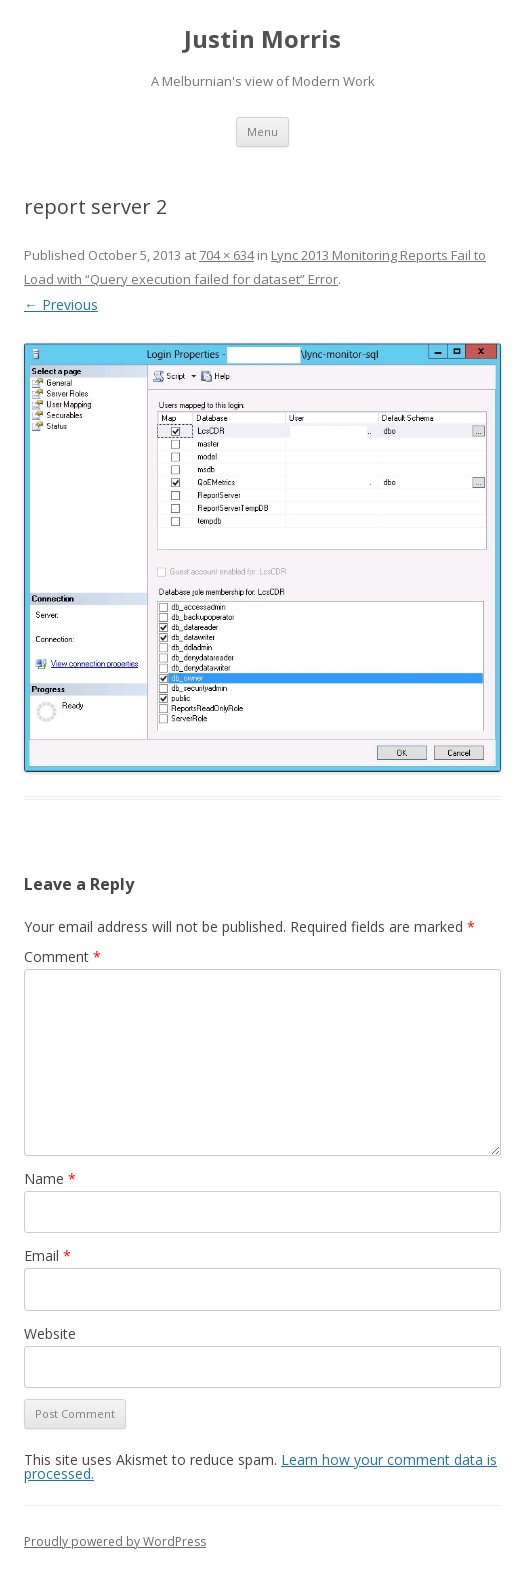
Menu (262, 131)
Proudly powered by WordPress (115, 1541)
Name (50, 1178)
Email (47, 1255)
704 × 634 (226, 255)
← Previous (61, 304)
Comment (62, 956)
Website (50, 1333)
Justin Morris (262, 39)
